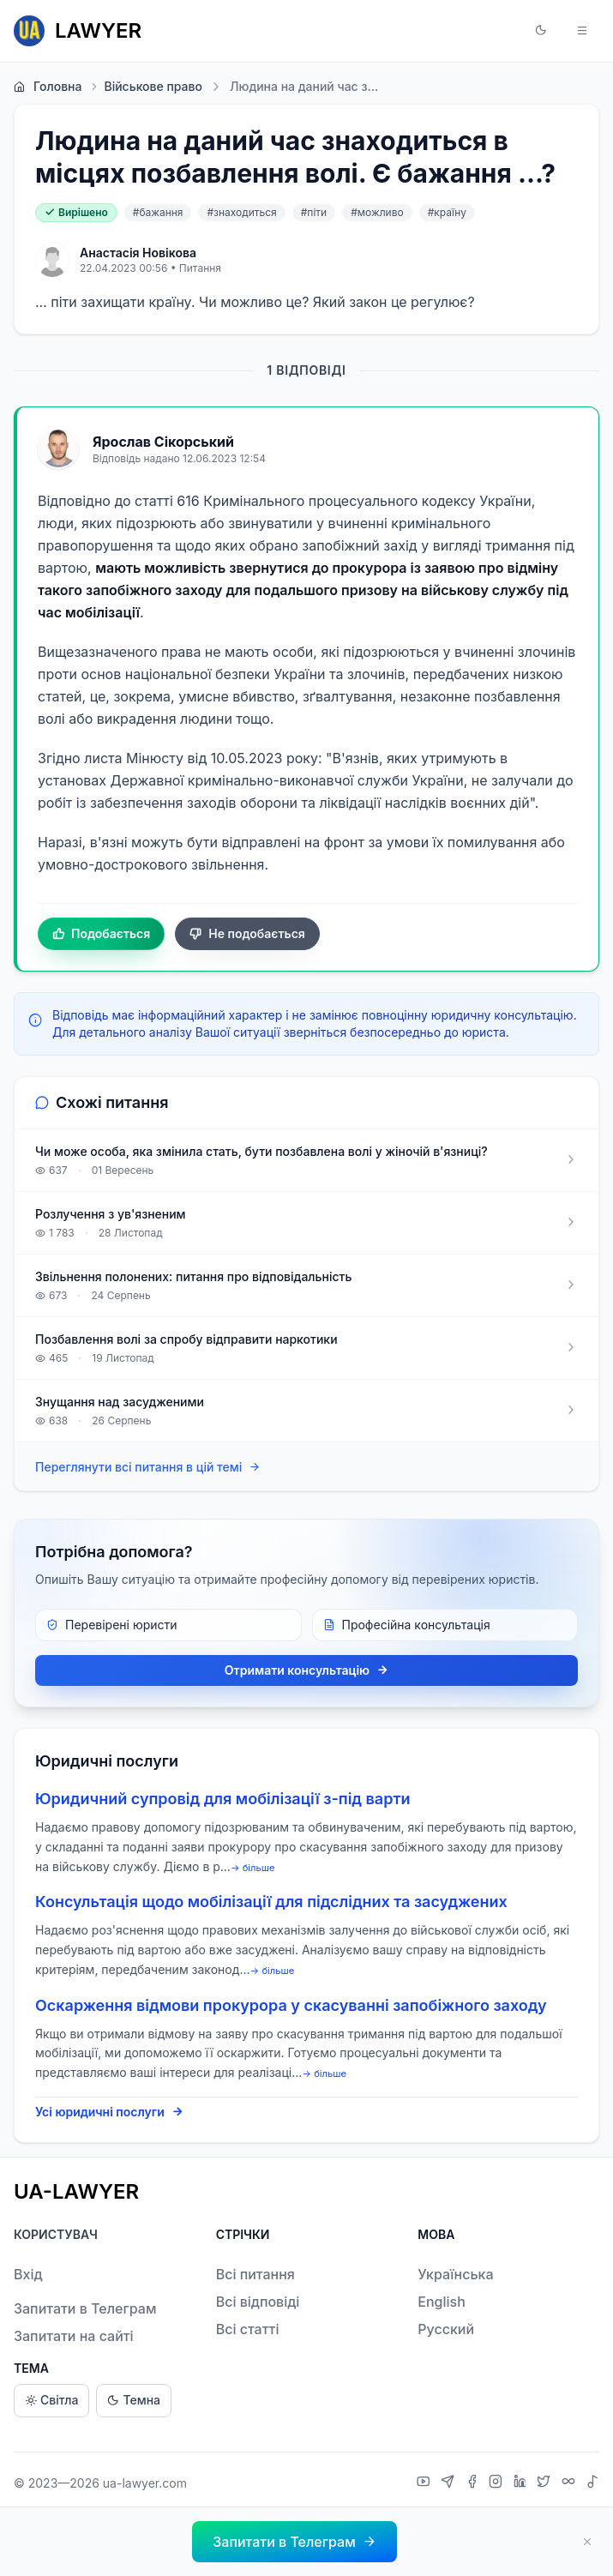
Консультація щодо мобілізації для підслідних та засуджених (271, 1902)
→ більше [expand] (253, 1868)
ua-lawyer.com (145, 2483)
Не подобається (247, 933)
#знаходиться (241, 212)
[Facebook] (474, 2483)
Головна (47, 86)
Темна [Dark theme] (133, 2401)
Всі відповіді (258, 2301)
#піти (314, 212)
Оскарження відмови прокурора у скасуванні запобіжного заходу (291, 2005)
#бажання (158, 212)
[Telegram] (450, 2483)
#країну (447, 212)
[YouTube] (426, 2483)
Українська (455, 2274)
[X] (546, 2483)
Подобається (101, 933)
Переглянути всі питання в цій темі (148, 1468)
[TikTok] (592, 2483)
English (442, 2301)
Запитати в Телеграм (85, 2308)
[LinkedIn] (522, 2483)
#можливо (377, 212)
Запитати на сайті (74, 2335)
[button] (541, 31)
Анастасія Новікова (138, 252)
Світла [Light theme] (51, 2401)
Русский (446, 2329)
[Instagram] (498, 2483)
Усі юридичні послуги (109, 2112)
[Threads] (571, 2483)
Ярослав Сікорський (163, 441)
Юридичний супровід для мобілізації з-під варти (223, 1799)
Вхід (28, 2274)
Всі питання (255, 2274)
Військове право (145, 86)
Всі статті (247, 2329)
